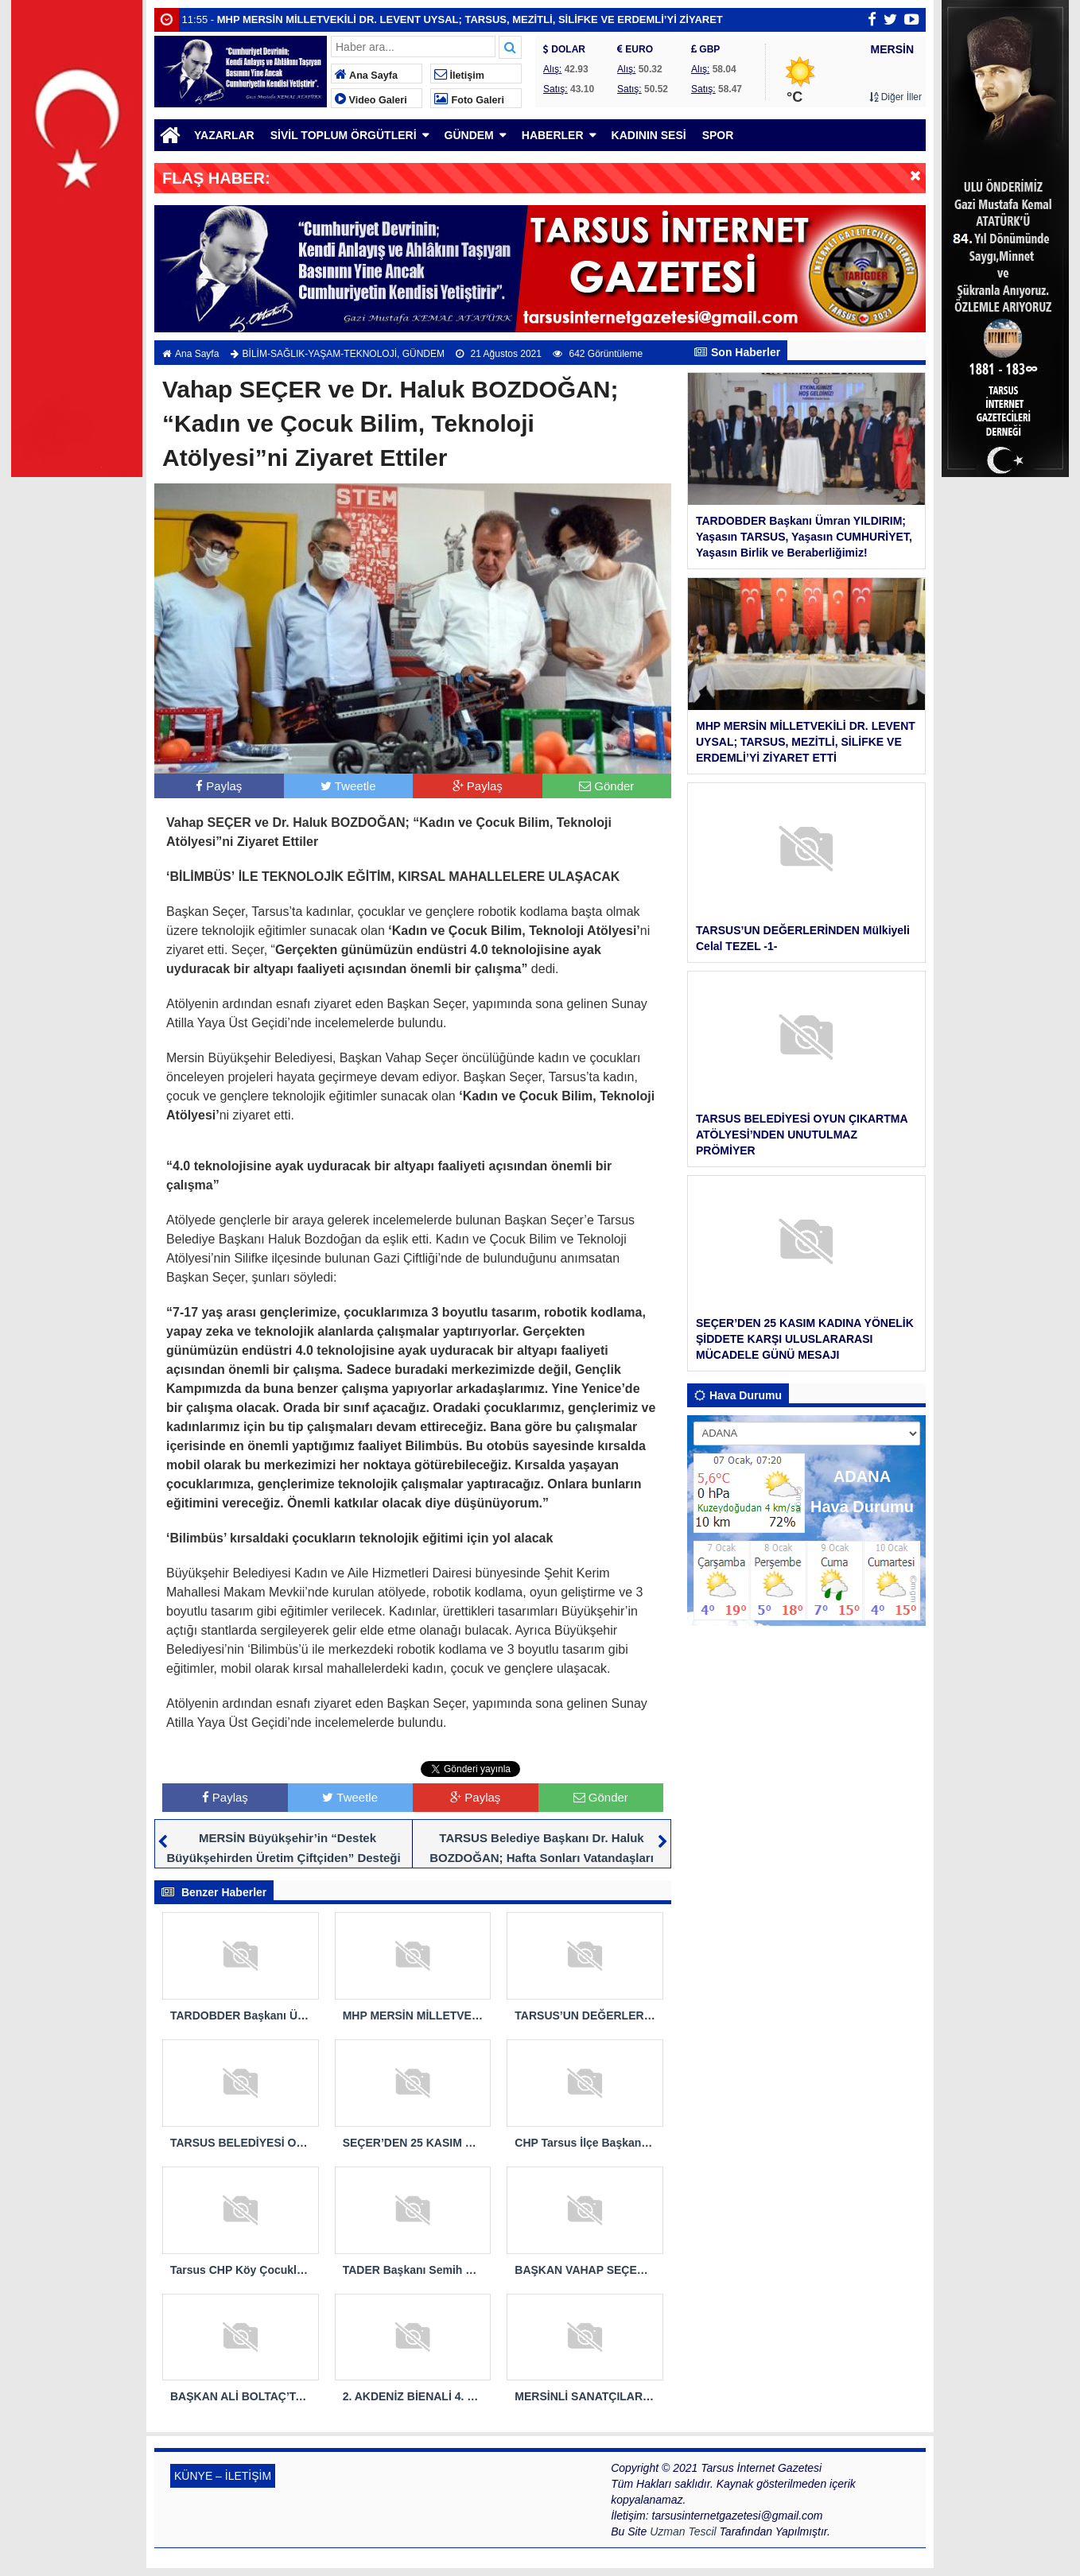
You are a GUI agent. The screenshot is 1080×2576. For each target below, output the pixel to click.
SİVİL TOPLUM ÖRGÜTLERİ (343, 135)
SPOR (718, 135)
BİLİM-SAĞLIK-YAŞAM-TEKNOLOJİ (320, 353)
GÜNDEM (469, 135)
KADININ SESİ (649, 135)
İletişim (459, 75)
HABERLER (553, 135)
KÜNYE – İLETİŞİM (222, 2475)
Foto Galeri (469, 100)
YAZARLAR (224, 135)
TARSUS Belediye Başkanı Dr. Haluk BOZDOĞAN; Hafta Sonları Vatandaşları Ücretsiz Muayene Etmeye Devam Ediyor (538, 1857)
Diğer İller (895, 97)
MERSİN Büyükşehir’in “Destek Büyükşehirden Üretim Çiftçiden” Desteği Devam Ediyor (283, 1857)
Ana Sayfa (366, 75)
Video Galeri (371, 100)
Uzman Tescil (683, 2531)
